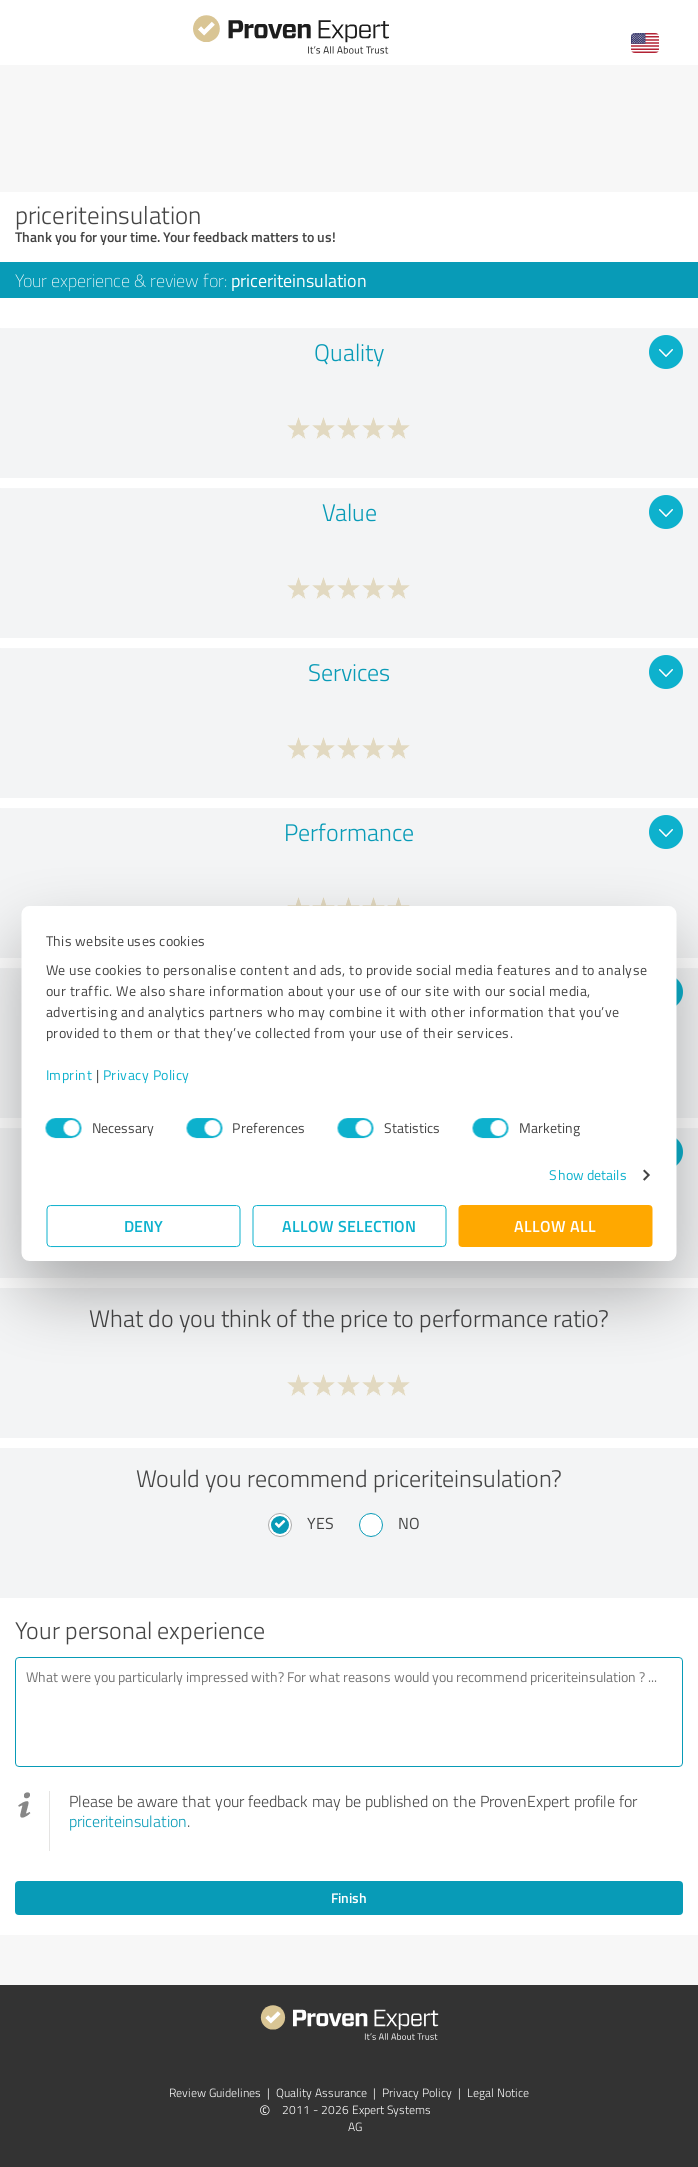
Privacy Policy (146, 1074)
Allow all (555, 1225)
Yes (320, 1523)
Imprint (69, 1074)
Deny (143, 1225)
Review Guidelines (215, 2092)
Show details (587, 1174)
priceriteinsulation (128, 1821)
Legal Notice (498, 2092)
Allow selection (349, 1225)
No (409, 1523)
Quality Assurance (321, 2092)
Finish (349, 1897)
